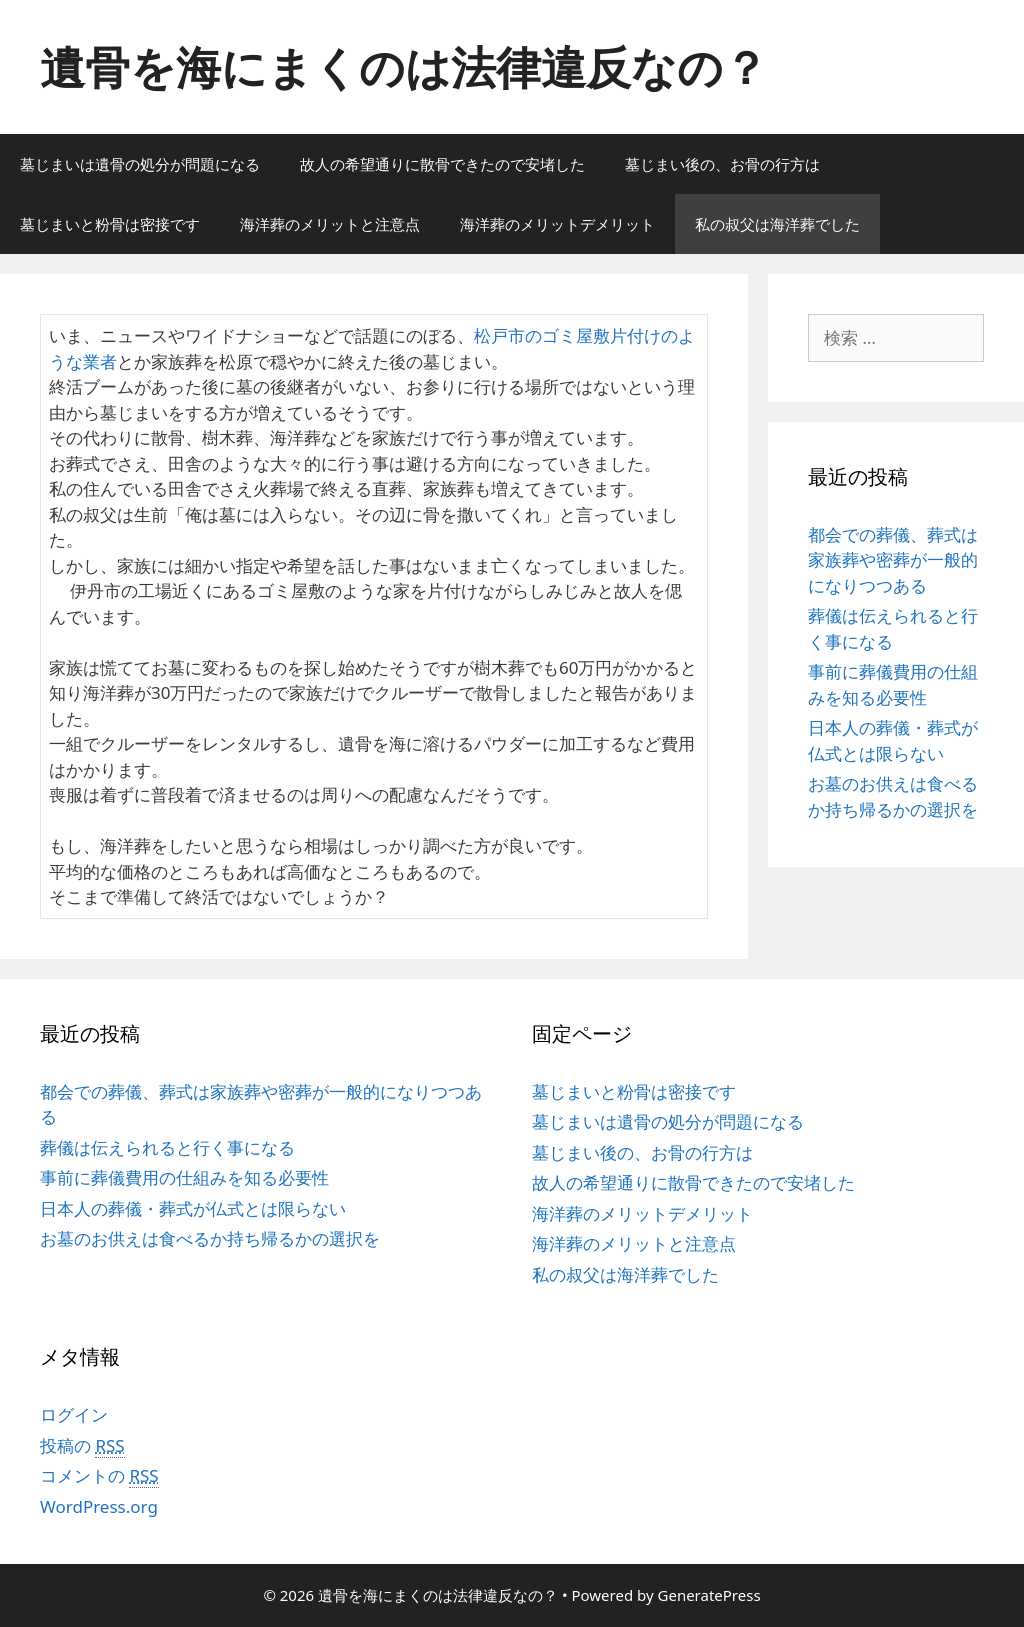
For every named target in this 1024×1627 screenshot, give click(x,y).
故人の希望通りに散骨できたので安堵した (442, 164)
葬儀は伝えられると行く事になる (167, 1147)
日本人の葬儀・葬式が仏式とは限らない (193, 1208)
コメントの (99, 1476)
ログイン (74, 1414)
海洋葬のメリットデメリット (557, 224)
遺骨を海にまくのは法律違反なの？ (404, 66)
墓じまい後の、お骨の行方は (722, 164)
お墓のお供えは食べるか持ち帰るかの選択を (210, 1238)
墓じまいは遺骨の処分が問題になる (140, 164)
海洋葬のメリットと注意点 (330, 224)
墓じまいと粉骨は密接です (110, 224)
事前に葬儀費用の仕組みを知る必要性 (184, 1177)
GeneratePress (709, 1595)
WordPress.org (99, 1506)
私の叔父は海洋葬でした (777, 224)
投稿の (82, 1446)
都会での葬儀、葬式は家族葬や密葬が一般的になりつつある (893, 560)
